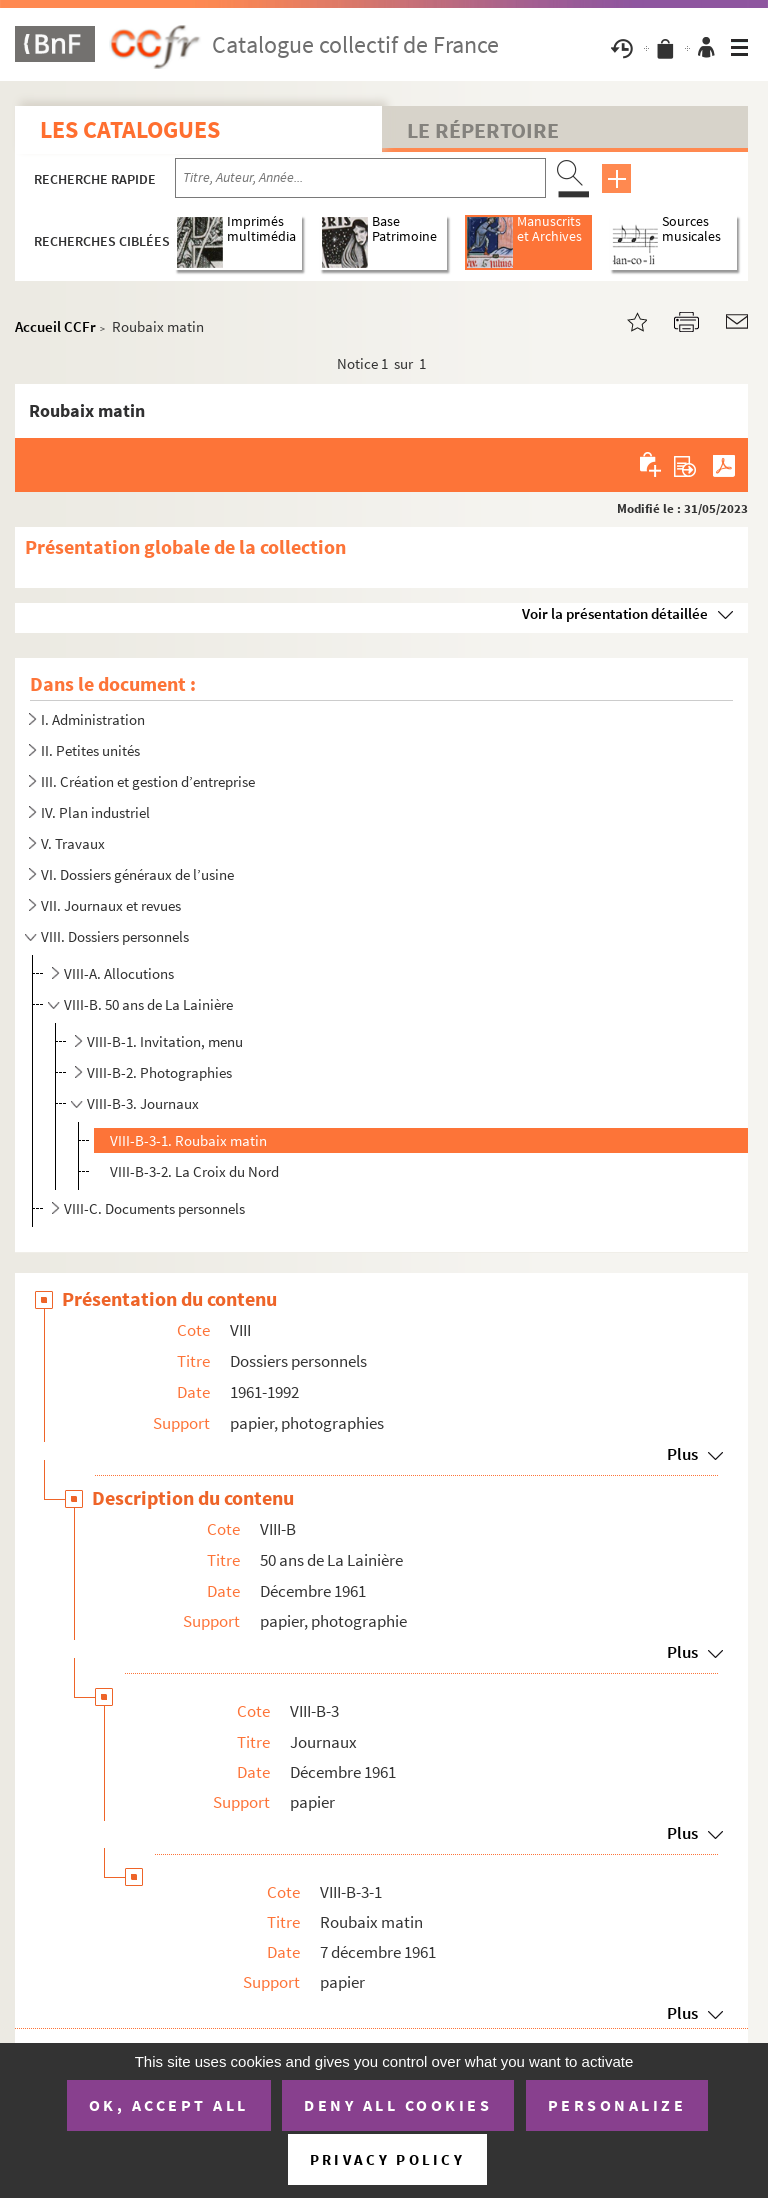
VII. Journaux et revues (111, 905)
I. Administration (93, 719)
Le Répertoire (483, 130)
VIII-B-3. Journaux (143, 1103)
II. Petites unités (90, 750)
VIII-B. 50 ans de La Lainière (148, 1004)
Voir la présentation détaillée (615, 613)
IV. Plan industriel (95, 812)
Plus (682, 1454)
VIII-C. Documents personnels (154, 1208)
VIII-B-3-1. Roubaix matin (188, 1140)
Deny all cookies (398, 2105)
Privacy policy (387, 2159)
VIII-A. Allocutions (119, 973)
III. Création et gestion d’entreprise (148, 781)
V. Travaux (73, 843)
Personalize (617, 2105)
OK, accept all (169, 2105)
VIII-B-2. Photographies (159, 1072)
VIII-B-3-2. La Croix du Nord (194, 1171)
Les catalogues (130, 129)
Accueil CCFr (55, 326)
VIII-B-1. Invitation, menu (165, 1041)
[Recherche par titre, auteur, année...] (360, 178)
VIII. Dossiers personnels (115, 936)
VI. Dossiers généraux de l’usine (137, 874)
